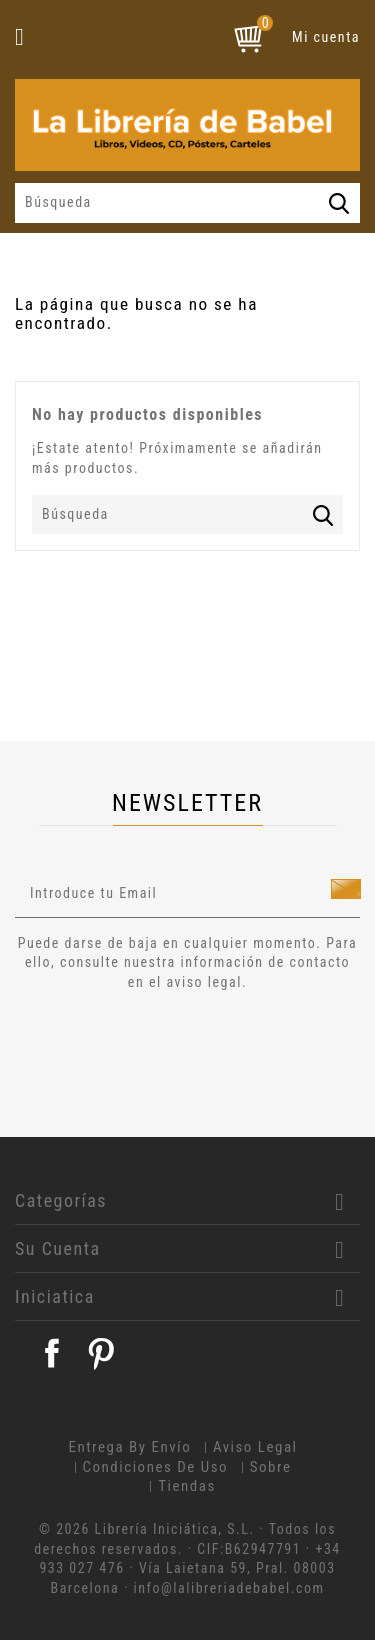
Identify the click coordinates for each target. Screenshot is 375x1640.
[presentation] (182, 1048)
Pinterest (101, 1353)
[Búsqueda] (187, 203)
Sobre (271, 1467)
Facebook (52, 1353)
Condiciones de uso (156, 1467)
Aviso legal (255, 1447)
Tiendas (187, 1486)
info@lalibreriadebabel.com (229, 1588)
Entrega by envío (129, 1447)
